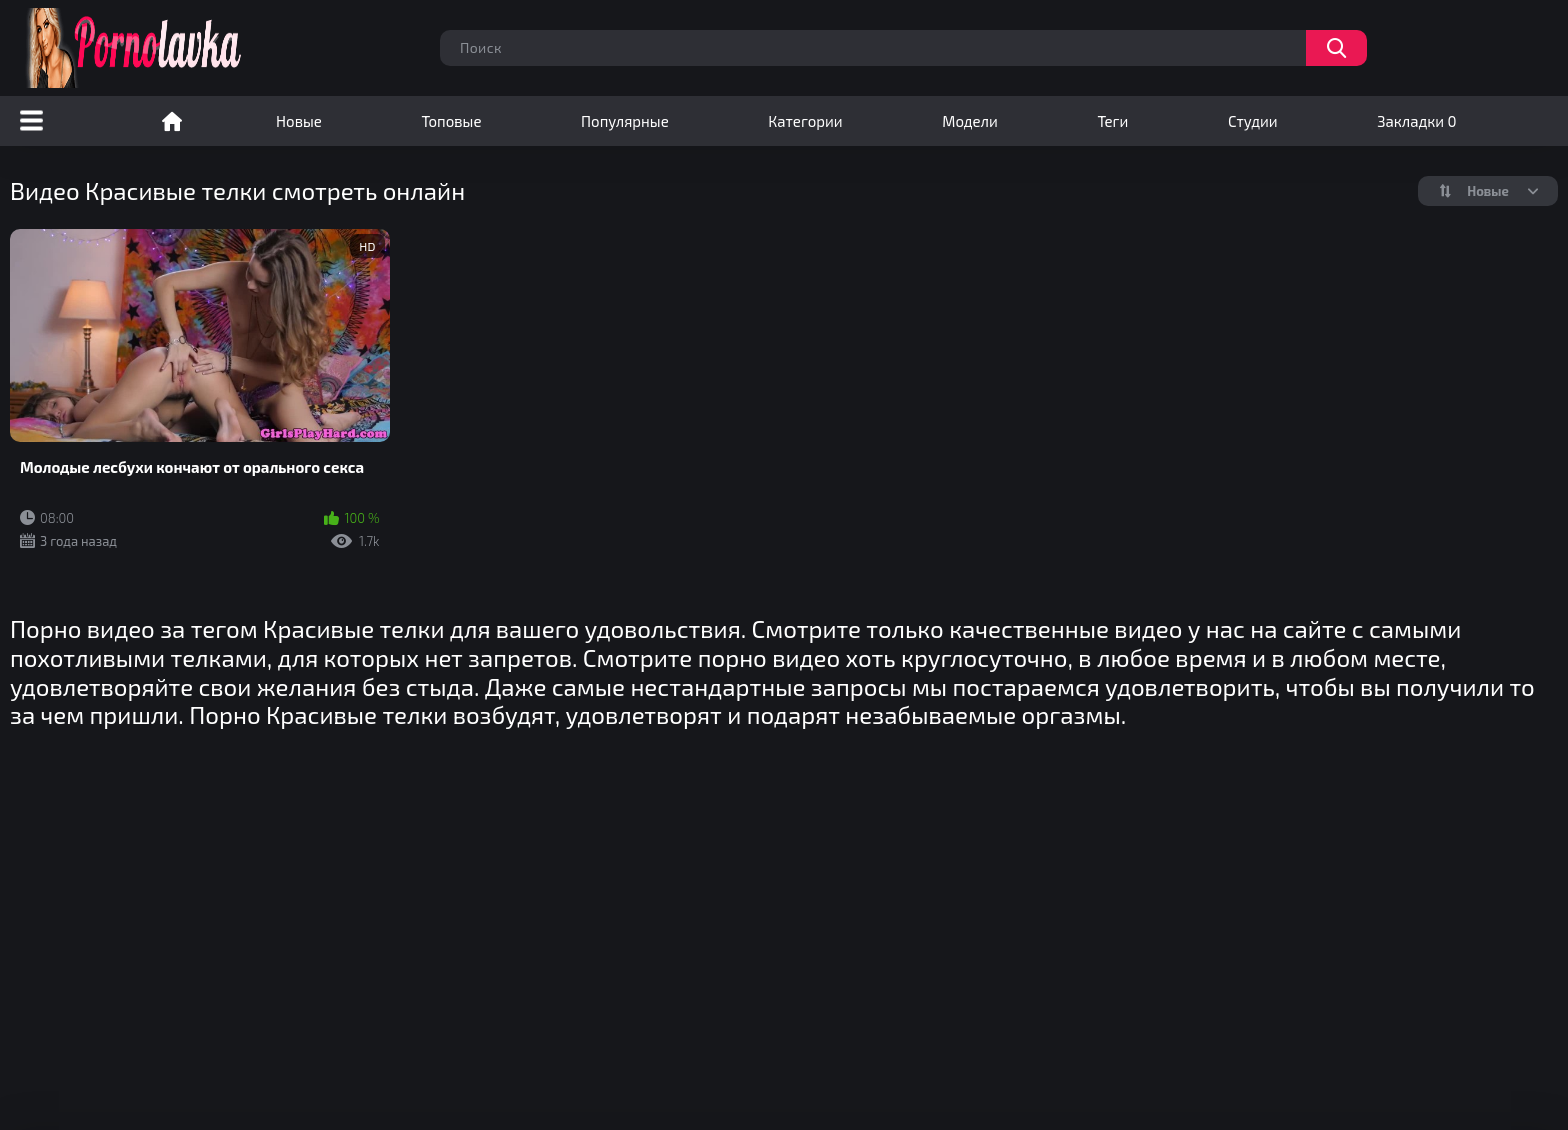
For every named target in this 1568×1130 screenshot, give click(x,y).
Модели (970, 121)
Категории (805, 121)
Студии (1253, 121)
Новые (299, 121)
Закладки (1416, 121)
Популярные (625, 121)
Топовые (451, 121)
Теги (1112, 121)
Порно (172, 121)
